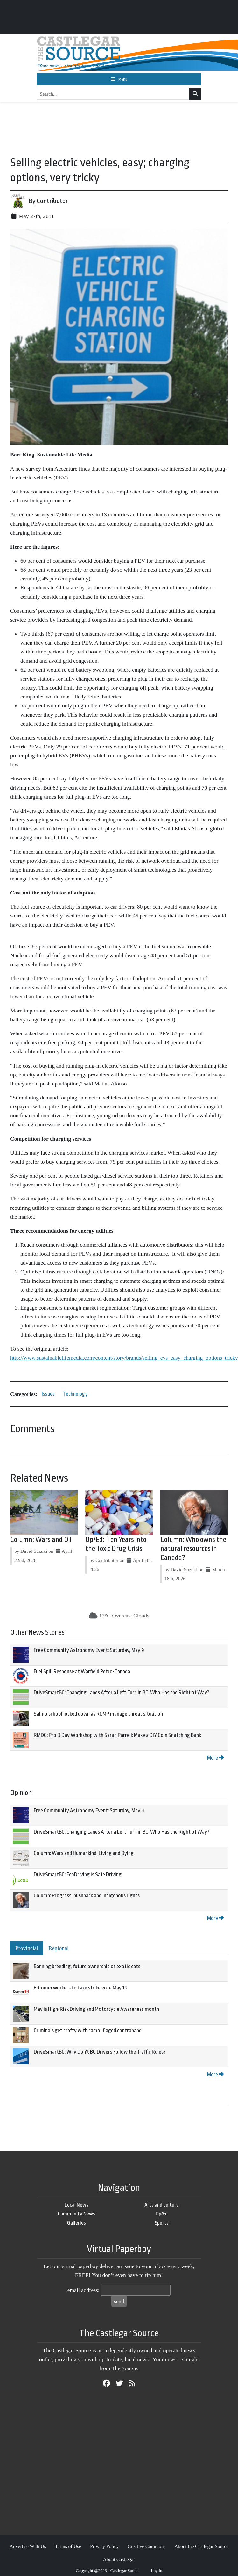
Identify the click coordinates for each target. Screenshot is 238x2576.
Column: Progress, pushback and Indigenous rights (87, 1896)
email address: (83, 2290)
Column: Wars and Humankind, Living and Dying (84, 1853)
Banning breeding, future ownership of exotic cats (87, 1966)
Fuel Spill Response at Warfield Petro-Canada (82, 1671)
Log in (156, 2570)
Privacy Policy (104, 2546)
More (215, 1758)
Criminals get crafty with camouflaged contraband (88, 2030)
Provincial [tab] (26, 1948)
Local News (76, 2205)
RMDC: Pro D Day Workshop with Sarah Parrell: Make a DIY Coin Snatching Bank (117, 1735)
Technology (75, 1394)
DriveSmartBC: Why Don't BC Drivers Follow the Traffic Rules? (100, 2052)
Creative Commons (146, 2546)
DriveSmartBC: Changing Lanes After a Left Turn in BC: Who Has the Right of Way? (121, 1692)
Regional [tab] (58, 1948)
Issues (48, 1394)
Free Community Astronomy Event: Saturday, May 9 (89, 1650)
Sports (162, 2223)
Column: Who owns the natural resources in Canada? (193, 1549)
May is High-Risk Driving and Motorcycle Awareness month (96, 2009)
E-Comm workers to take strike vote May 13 (80, 1988)
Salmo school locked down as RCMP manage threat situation (98, 1714)
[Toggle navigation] (119, 79)
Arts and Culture (161, 2205)
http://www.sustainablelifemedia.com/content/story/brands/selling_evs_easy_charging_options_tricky (124, 1357)
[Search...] (113, 94)
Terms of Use (68, 2546)
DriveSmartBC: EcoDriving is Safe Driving (78, 1875)
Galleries (76, 2223)
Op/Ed (162, 2214)
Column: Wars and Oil (41, 1540)
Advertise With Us (28, 2546)
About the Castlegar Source (201, 2546)
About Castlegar (119, 2559)
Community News (76, 2214)
